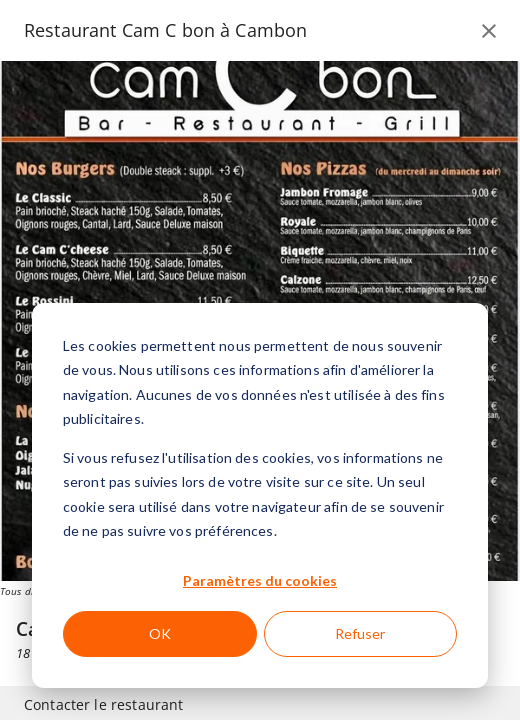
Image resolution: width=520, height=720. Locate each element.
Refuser (360, 633)
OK (160, 633)
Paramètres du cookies (260, 580)
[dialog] (260, 495)
